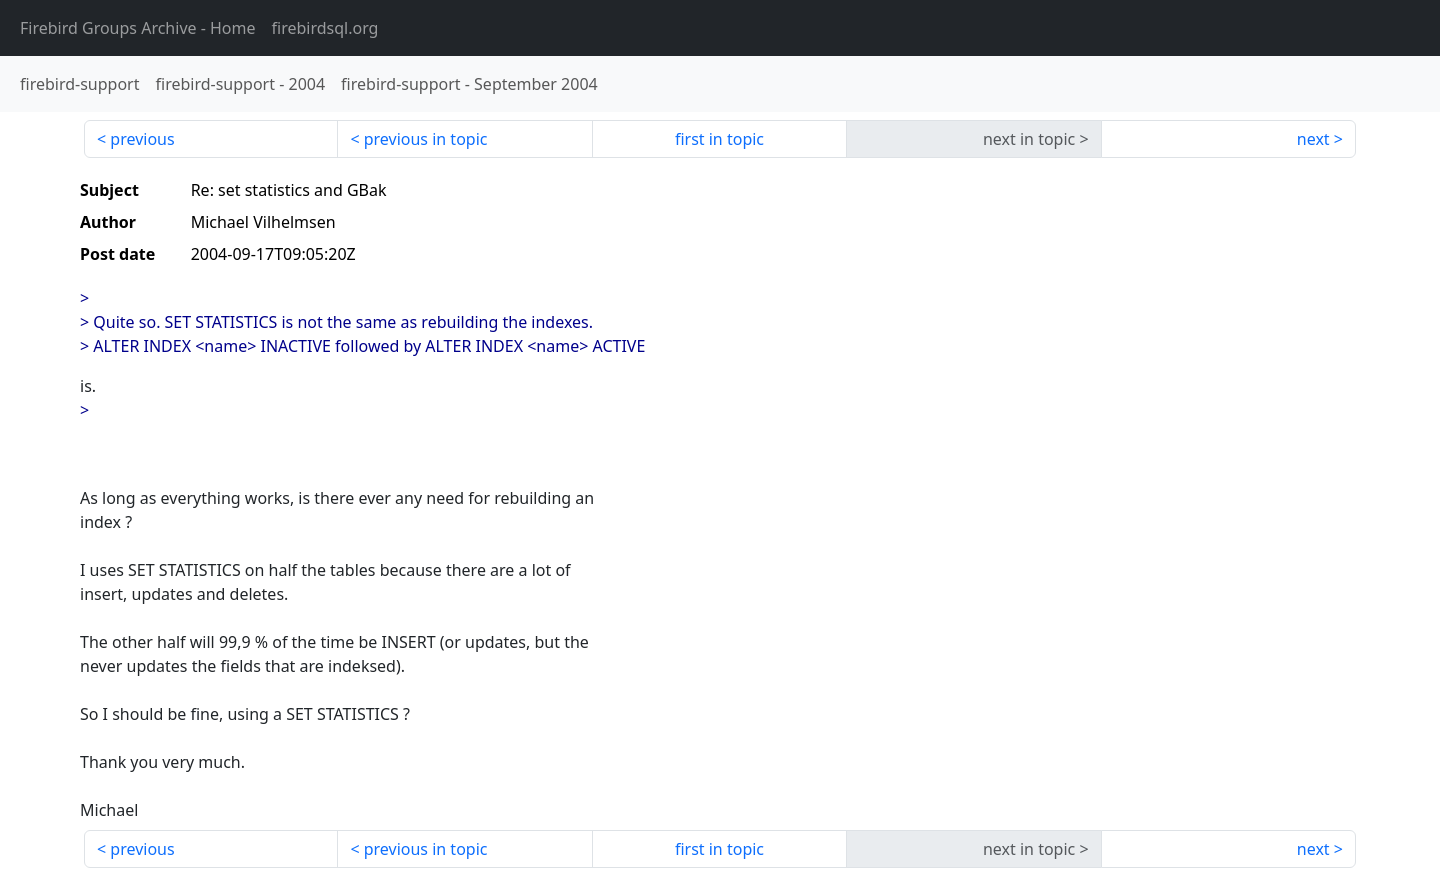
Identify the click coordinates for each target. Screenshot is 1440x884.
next (1313, 139)
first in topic (719, 139)
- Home (138, 28)
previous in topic (426, 139)
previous (142, 139)
